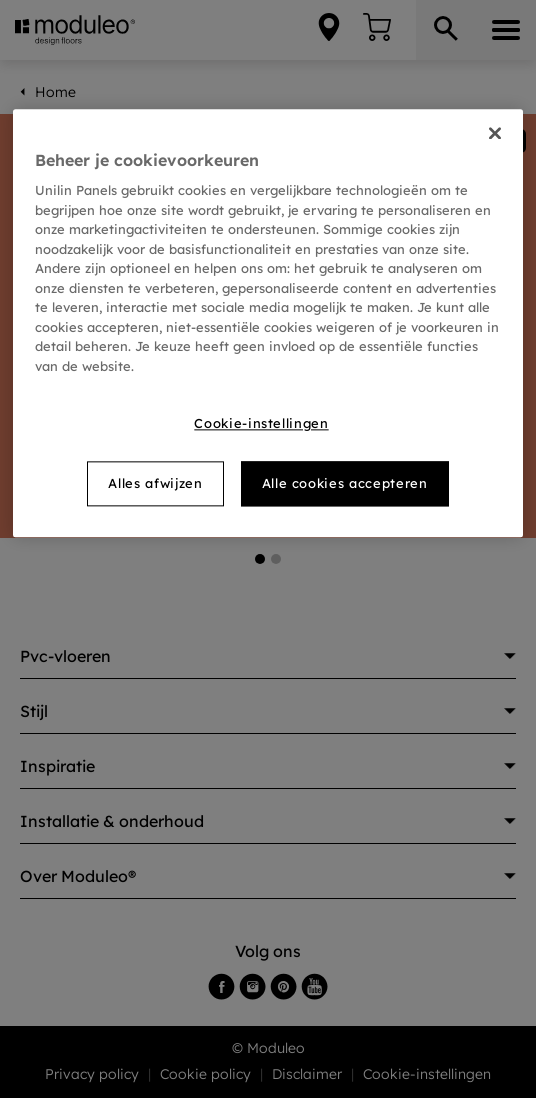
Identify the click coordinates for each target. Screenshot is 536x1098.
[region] (267, 323)
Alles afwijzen (155, 484)
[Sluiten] (495, 133)
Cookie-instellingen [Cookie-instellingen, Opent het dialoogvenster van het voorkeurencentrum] (261, 424)
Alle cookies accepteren (345, 484)
